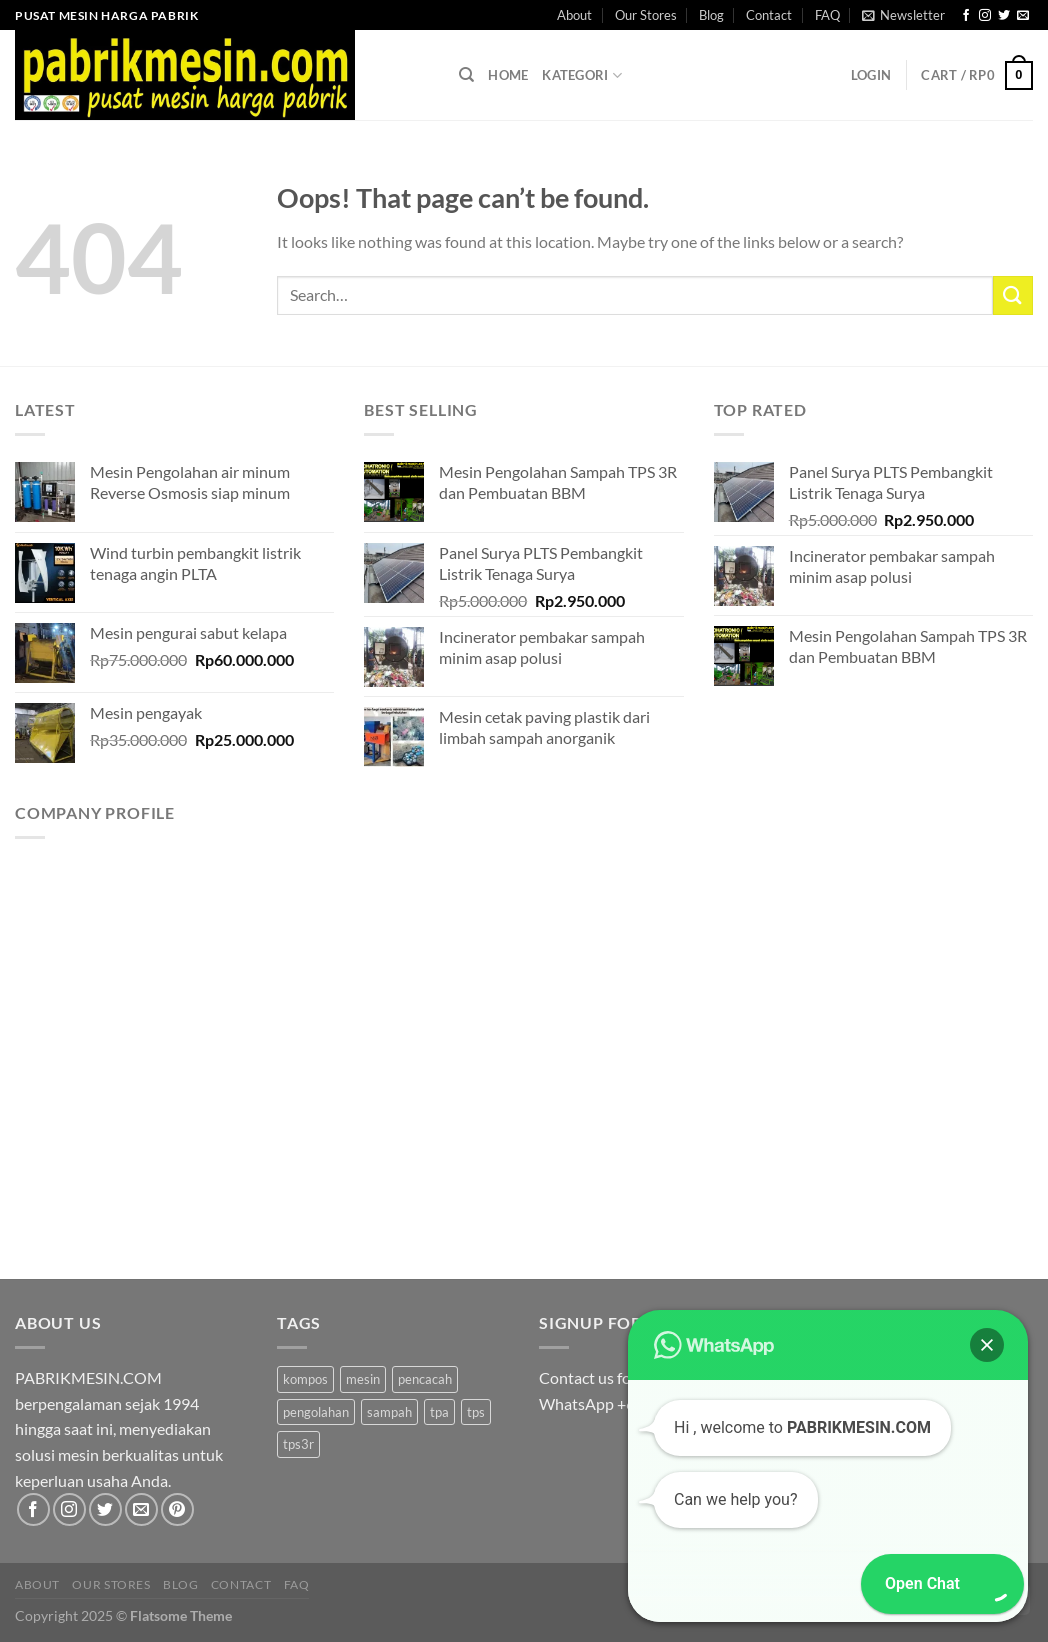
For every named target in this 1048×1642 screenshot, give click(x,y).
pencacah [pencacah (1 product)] (425, 1379)
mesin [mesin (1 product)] (363, 1379)
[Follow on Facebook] (966, 16)
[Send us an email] (1023, 16)
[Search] (466, 75)
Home (508, 75)
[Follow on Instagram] (985, 16)
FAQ (827, 15)
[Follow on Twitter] (1004, 16)
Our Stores (646, 15)
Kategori (582, 75)
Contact (769, 15)
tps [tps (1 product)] (476, 1412)
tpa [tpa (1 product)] (439, 1412)
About (574, 15)
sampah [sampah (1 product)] (389, 1412)
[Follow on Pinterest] (177, 1509)
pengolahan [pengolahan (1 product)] (316, 1412)
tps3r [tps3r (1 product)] (298, 1444)
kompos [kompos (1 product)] (305, 1379)
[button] (987, 1345)
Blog (711, 15)
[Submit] (1013, 295)
